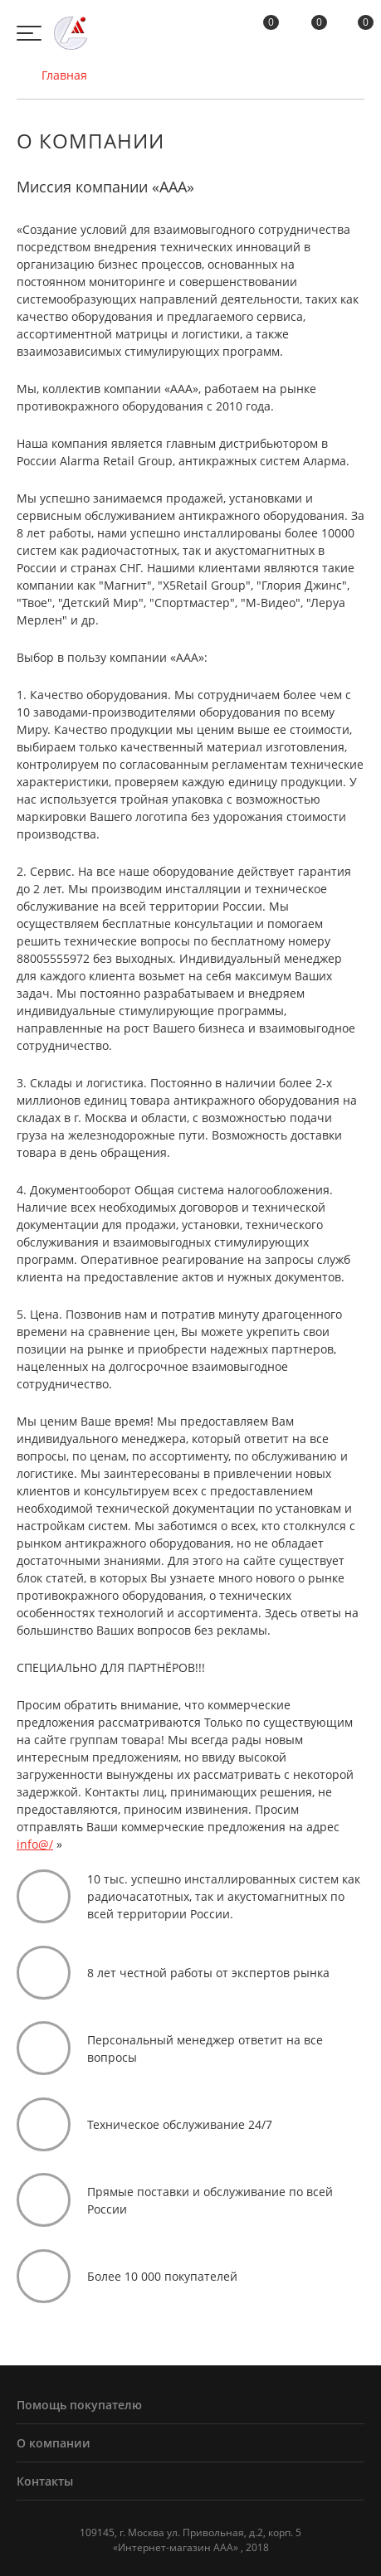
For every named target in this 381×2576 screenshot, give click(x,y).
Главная (52, 75)
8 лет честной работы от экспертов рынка (208, 1973)
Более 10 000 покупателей (162, 2276)
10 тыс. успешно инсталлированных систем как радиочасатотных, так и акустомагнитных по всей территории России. (223, 1896)
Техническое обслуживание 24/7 (179, 2124)
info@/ (35, 1844)
